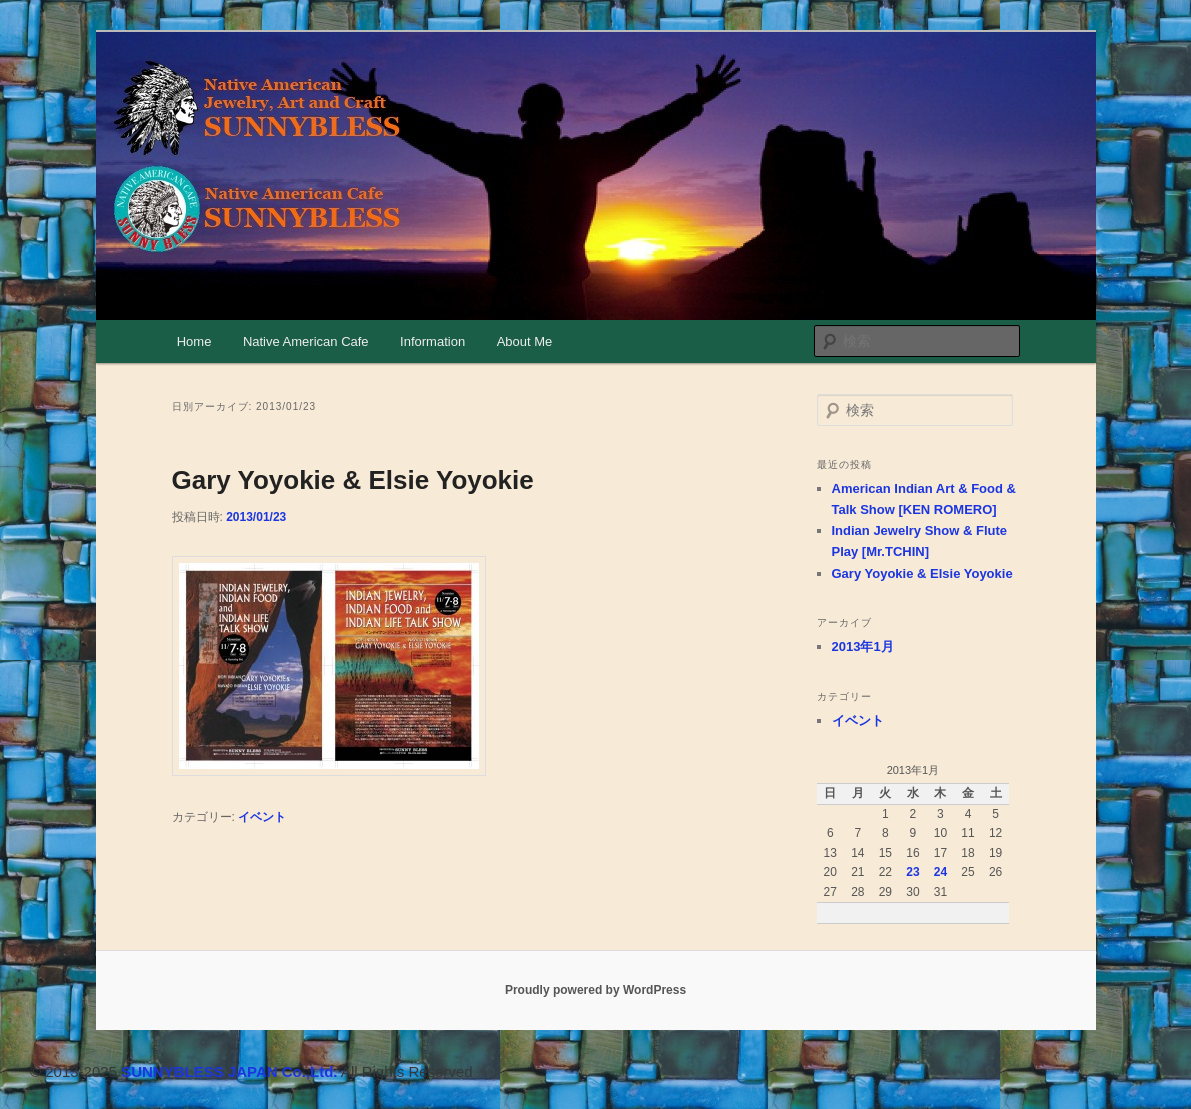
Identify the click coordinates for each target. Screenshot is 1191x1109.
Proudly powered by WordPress (595, 990)
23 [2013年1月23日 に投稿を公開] (912, 872)
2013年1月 (863, 646)
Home (194, 341)
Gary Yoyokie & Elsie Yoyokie (353, 480)
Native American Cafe (306, 341)
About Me (525, 341)
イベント (262, 817)
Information (432, 341)
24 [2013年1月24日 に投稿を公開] (940, 872)
